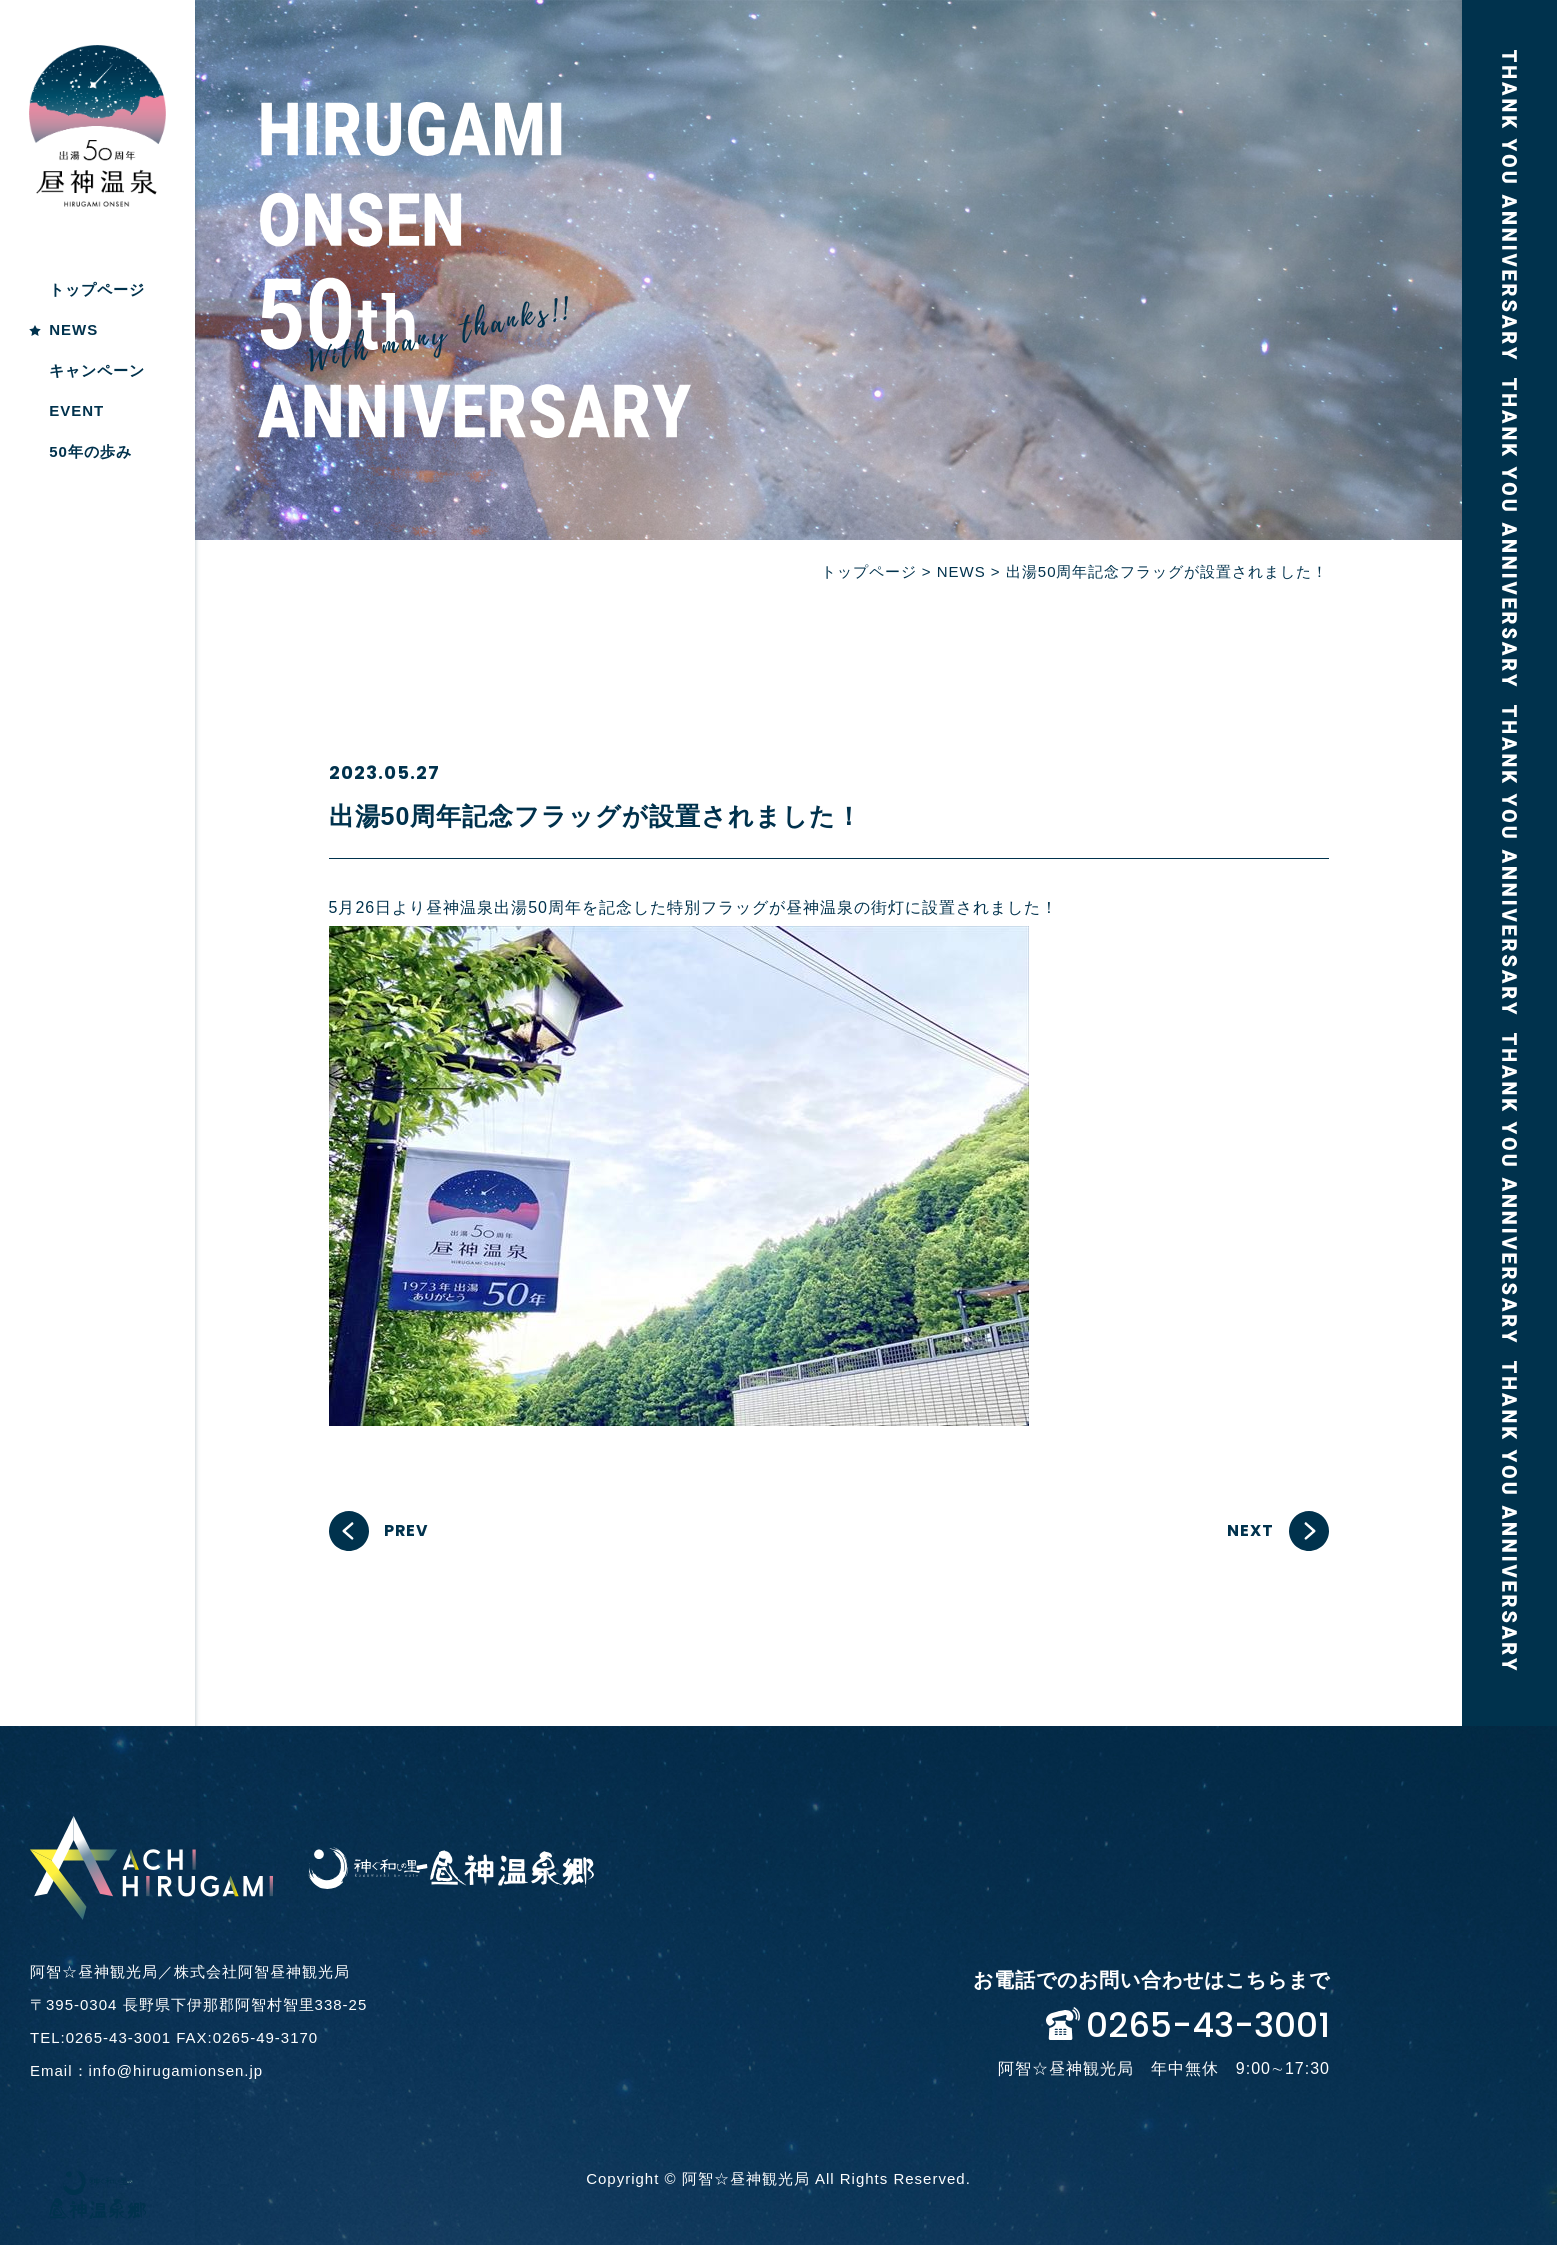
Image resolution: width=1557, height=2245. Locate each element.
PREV (406, 1530)
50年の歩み (90, 451)
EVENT (76, 410)
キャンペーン (97, 370)
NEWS (73, 329)
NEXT (1250, 1530)
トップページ (97, 289)
